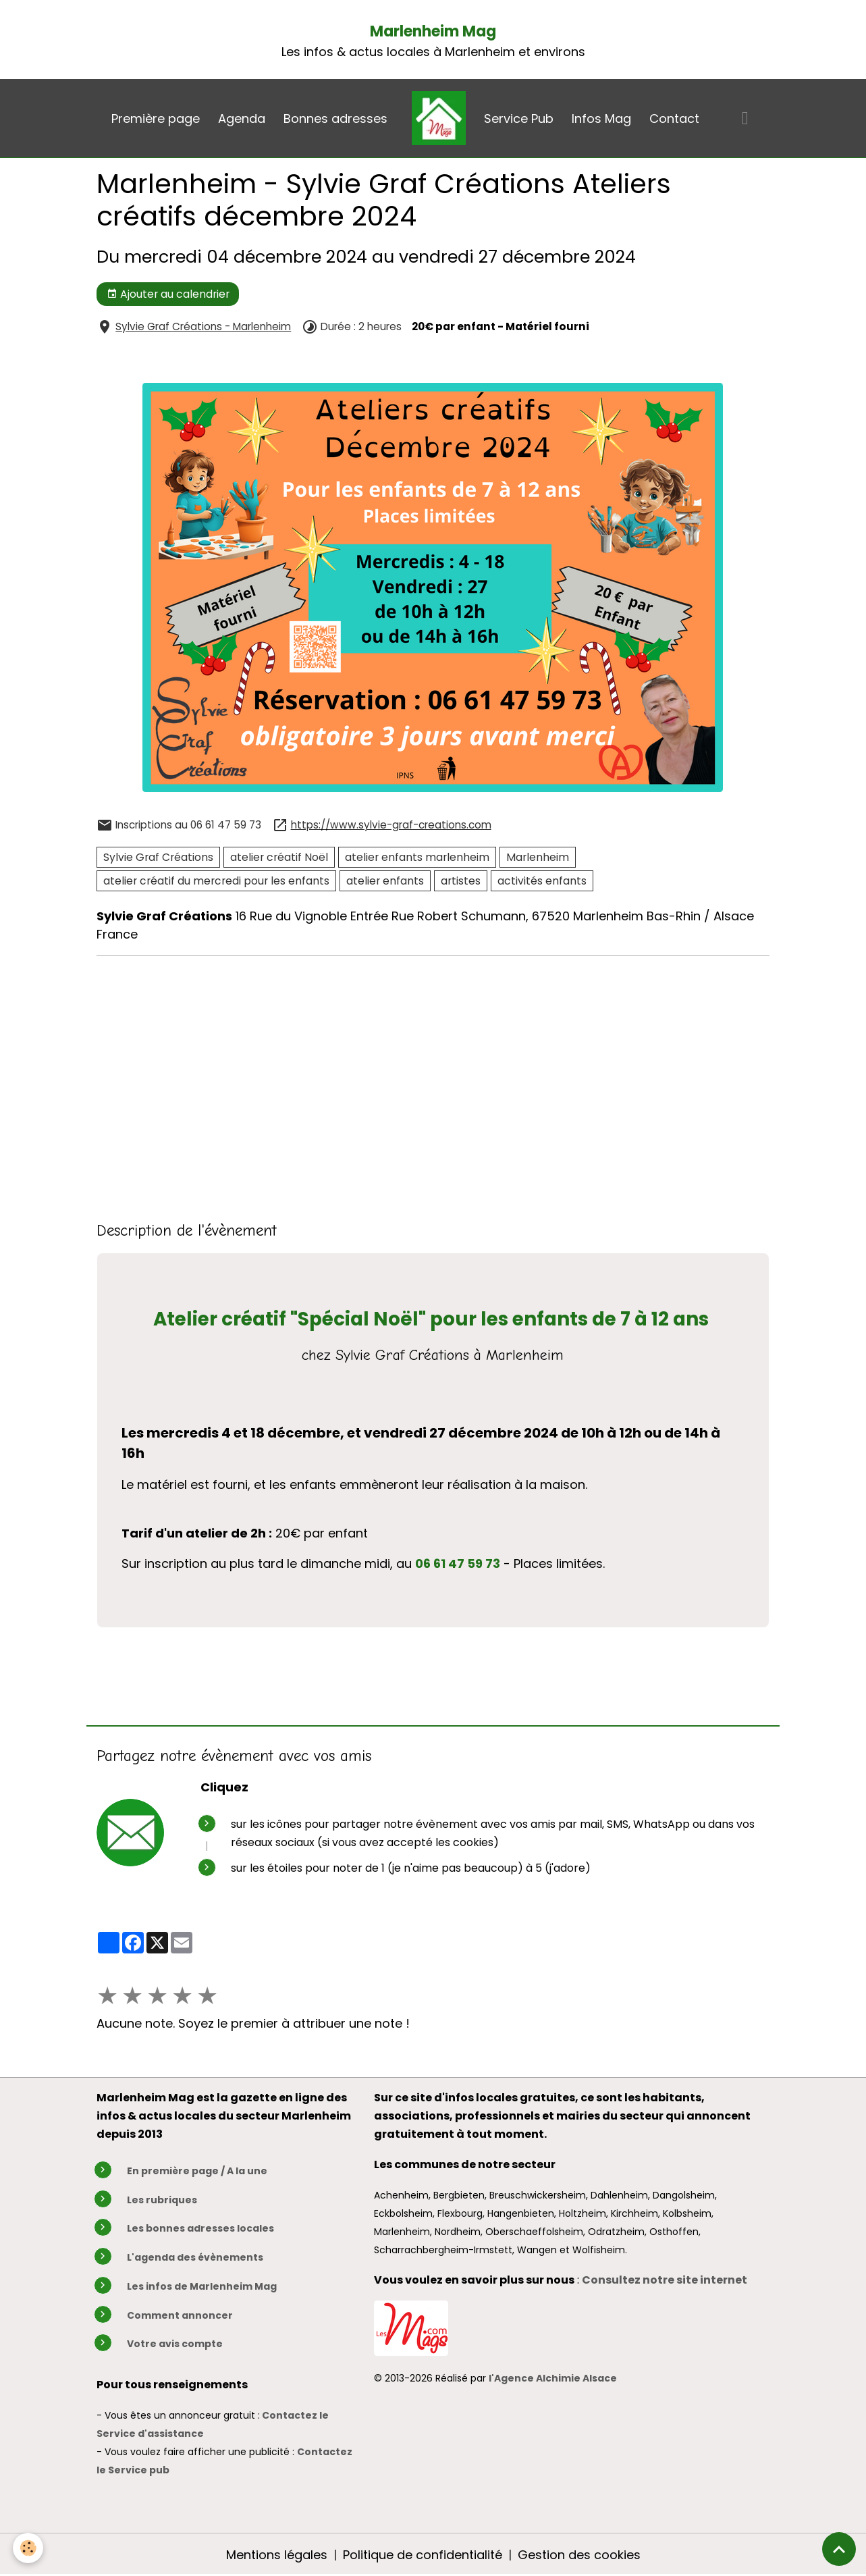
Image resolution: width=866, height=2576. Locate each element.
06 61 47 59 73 (457, 1563)
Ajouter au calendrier (168, 294)
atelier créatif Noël (279, 857)
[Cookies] (28, 2548)
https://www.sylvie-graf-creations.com (391, 825)
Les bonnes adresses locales (200, 2228)
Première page (155, 118)
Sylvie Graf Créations (158, 857)
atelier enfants (385, 881)
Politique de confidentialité (422, 2554)
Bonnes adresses (335, 118)
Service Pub (518, 118)
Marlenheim (537, 857)
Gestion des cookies (579, 2554)
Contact (674, 118)
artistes (461, 881)
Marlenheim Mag (433, 31)
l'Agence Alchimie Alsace (553, 2378)
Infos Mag (601, 118)
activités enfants (542, 881)
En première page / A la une (197, 2171)
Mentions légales (276, 2554)
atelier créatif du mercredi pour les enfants (216, 881)
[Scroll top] (839, 2549)
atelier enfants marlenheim (417, 857)
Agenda (241, 118)
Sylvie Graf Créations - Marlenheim (203, 326)
